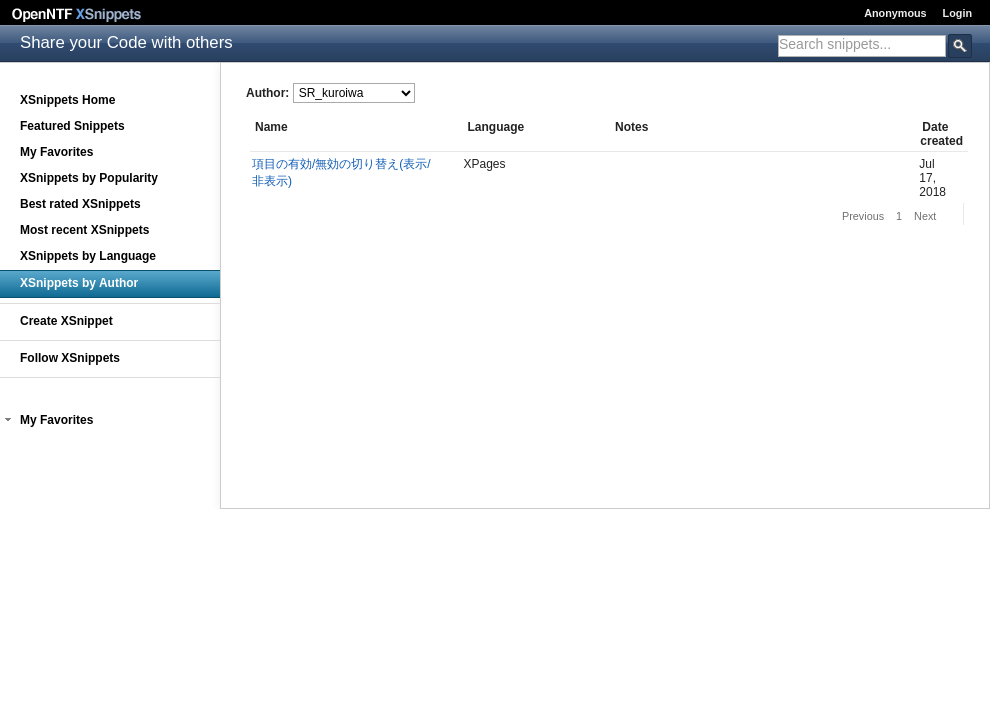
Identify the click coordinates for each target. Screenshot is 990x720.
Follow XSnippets (70, 358)
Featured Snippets (72, 126)
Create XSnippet (66, 321)
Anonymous (895, 13)
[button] (8, 420)
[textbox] (862, 44)
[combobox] (862, 46)
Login (957, 13)
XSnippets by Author (79, 283)
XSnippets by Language (88, 256)
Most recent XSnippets (84, 230)
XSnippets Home (67, 100)
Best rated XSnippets (80, 204)
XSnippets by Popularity (89, 178)
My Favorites (56, 152)
